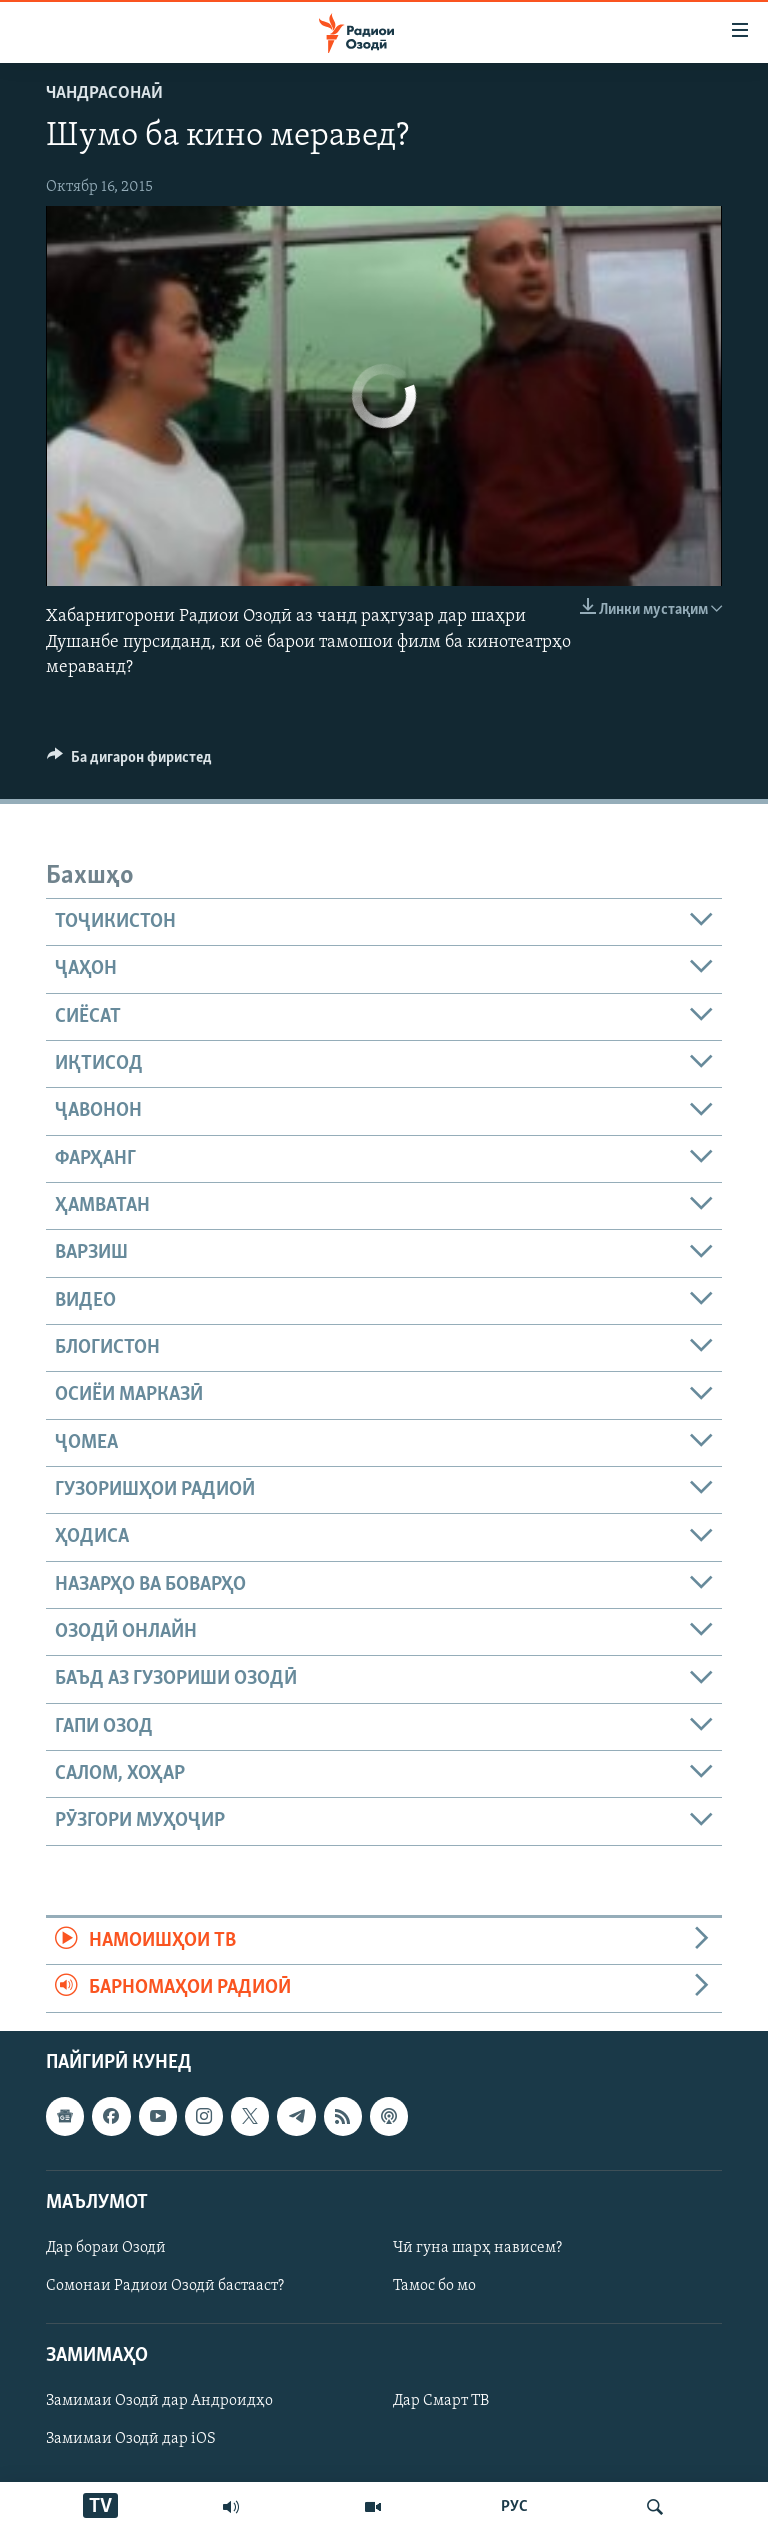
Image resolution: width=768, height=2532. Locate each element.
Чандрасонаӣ (104, 93)
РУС (514, 2507)
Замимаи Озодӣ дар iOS (131, 2439)
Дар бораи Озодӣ (106, 2247)
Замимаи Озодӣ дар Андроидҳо (159, 2401)
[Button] (129, 762)
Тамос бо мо (434, 2286)
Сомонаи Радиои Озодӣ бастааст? (165, 2286)
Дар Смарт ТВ (441, 2401)
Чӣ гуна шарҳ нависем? (477, 2247)
